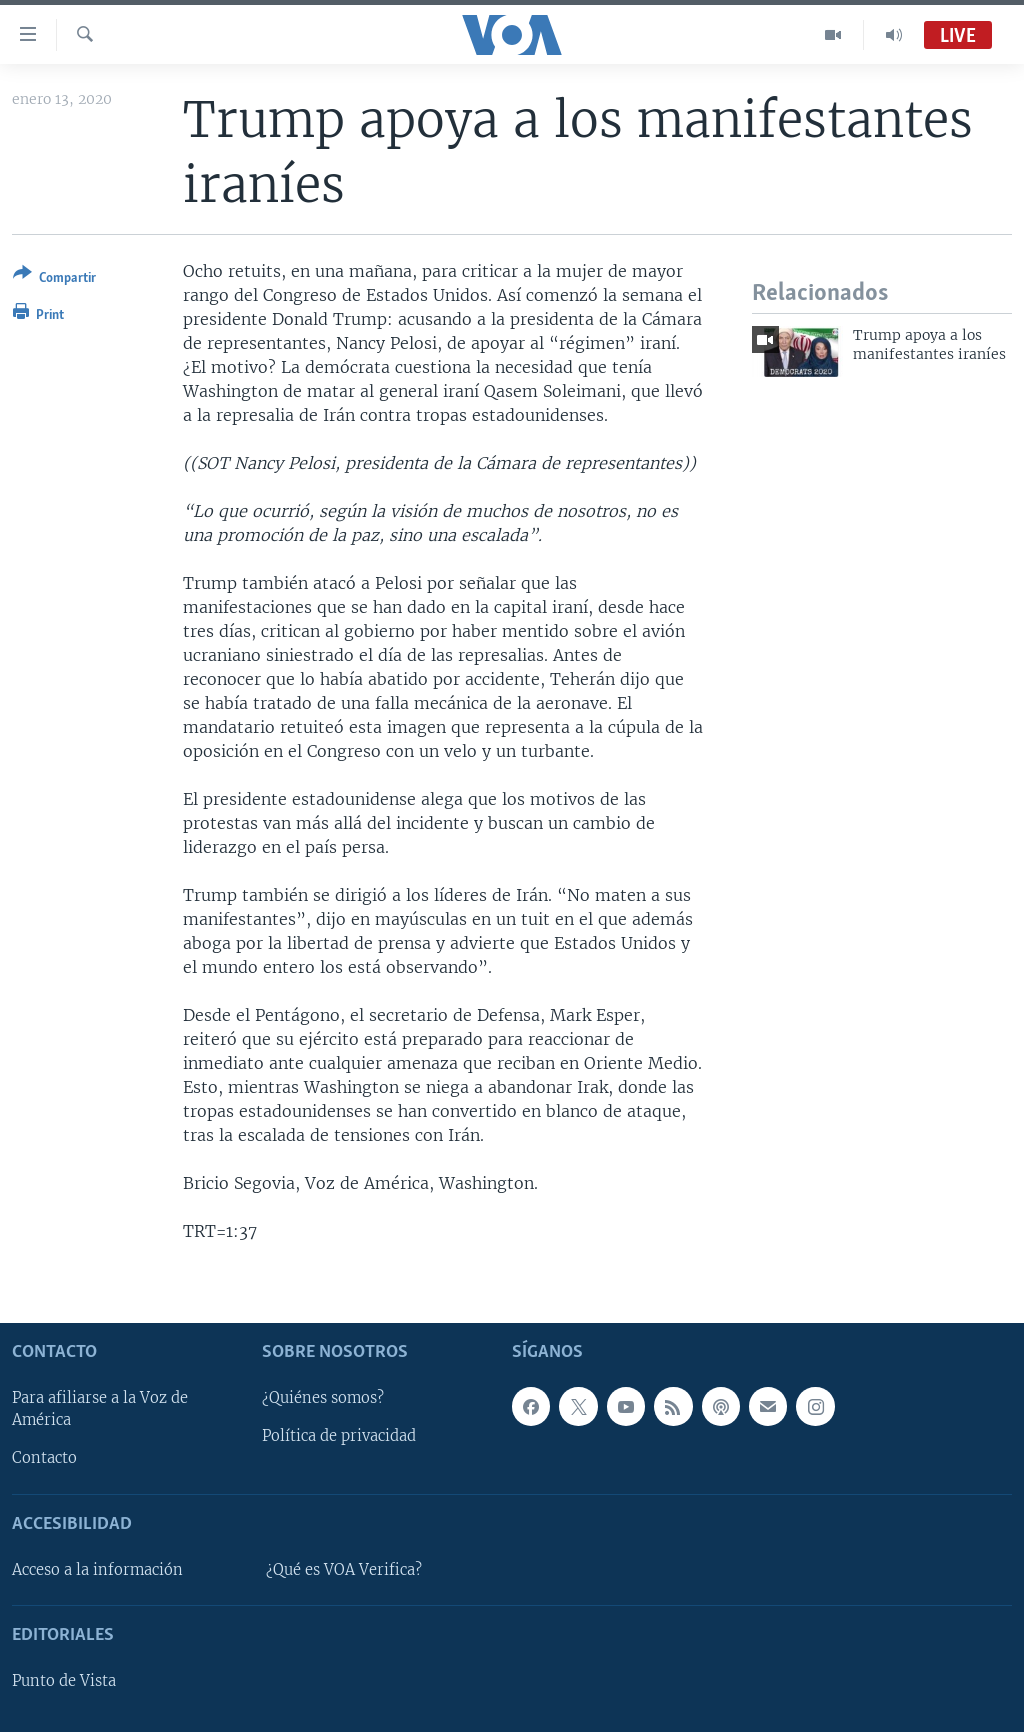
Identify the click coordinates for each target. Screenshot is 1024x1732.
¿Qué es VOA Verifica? (344, 1569)
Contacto (44, 1458)
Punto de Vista (64, 1681)
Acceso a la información (97, 1569)
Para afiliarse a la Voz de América (100, 1409)
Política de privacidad (339, 1436)
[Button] (54, 279)
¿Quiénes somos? (323, 1398)
